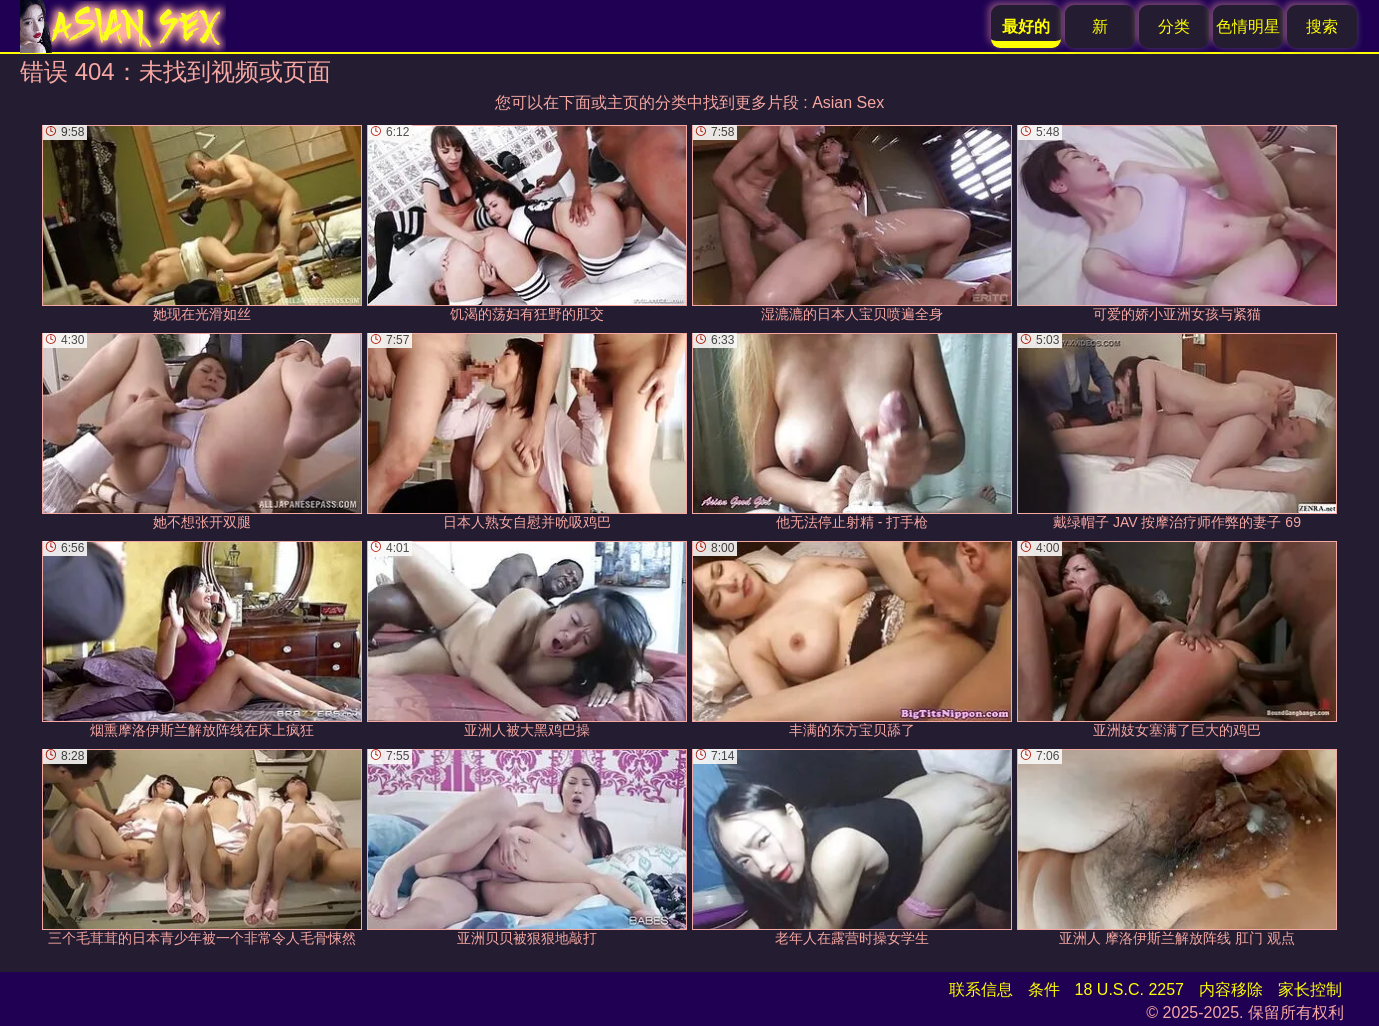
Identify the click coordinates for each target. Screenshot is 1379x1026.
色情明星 (1248, 26)
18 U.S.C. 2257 (1129, 989)
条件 (1044, 989)
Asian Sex (848, 102)
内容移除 (1231, 989)
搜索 (1322, 26)
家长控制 (1310, 989)
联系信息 (981, 989)
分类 (1174, 26)
